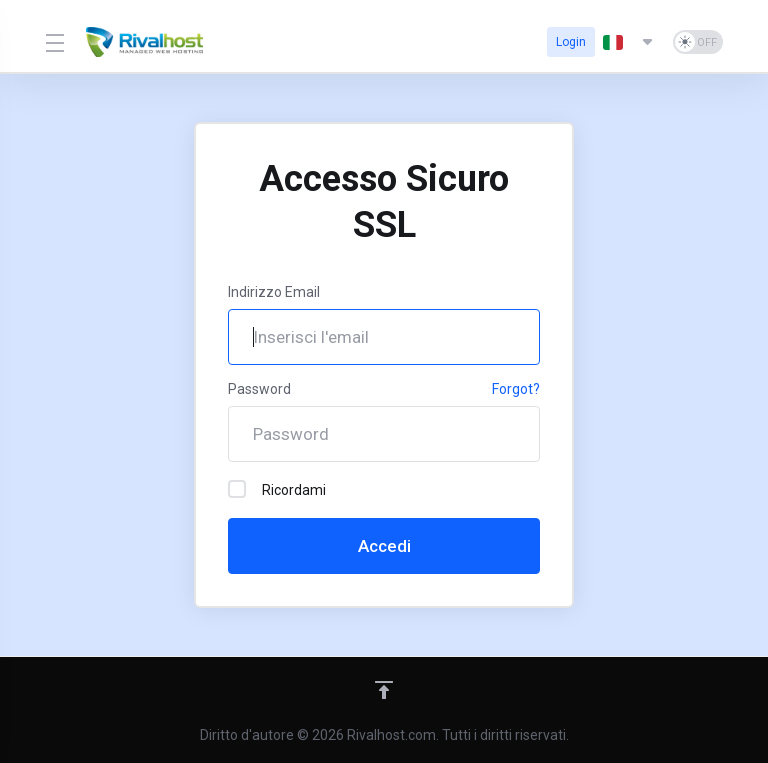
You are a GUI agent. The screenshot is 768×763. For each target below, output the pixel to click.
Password (259, 389)
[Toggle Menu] (53, 42)
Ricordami (277, 489)
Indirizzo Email (274, 292)
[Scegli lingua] (630, 42)
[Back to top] (384, 690)
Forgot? (516, 389)
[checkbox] (237, 489)
